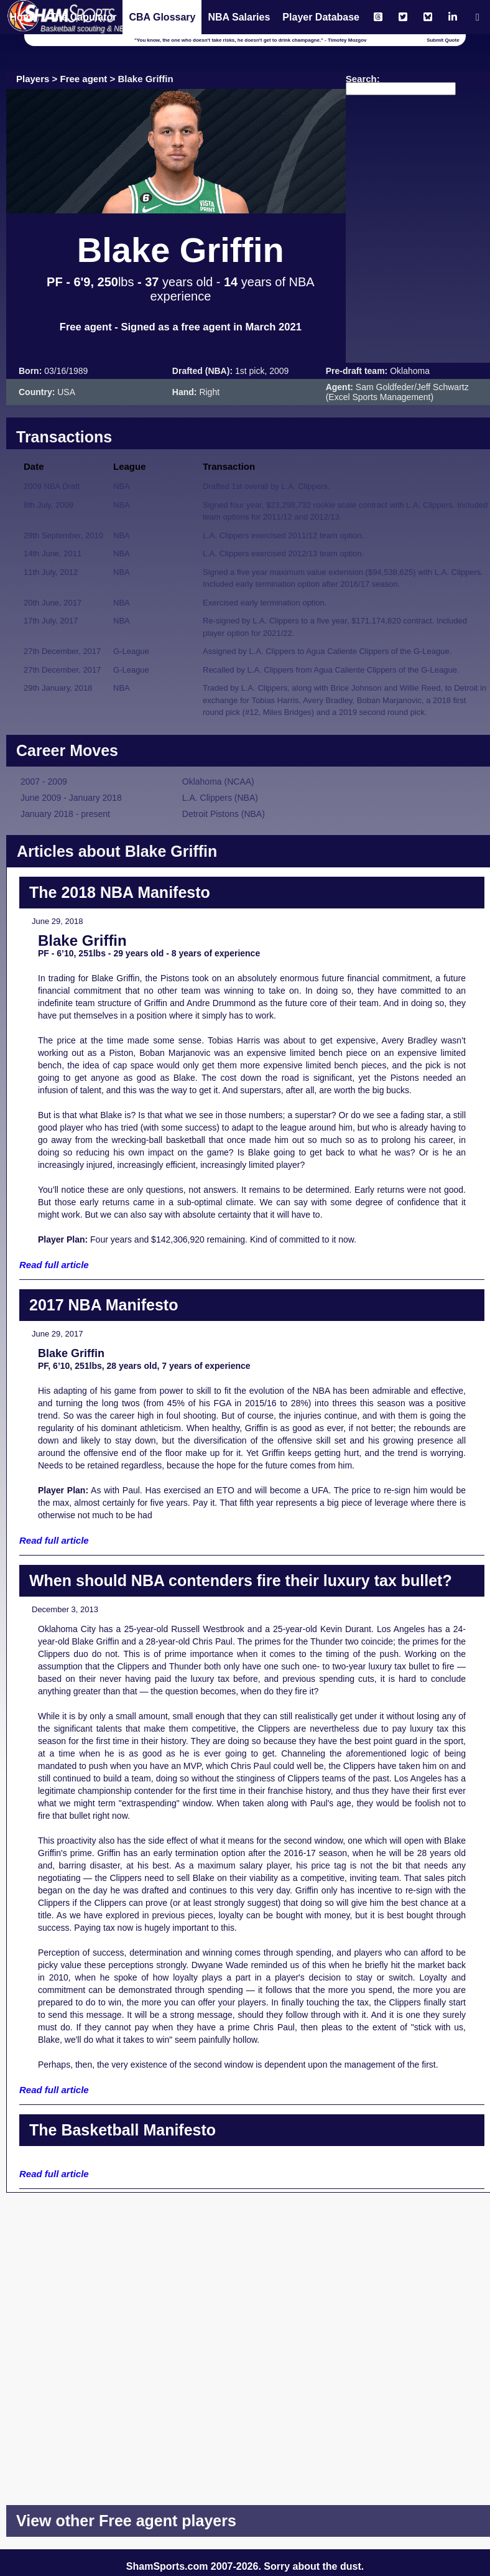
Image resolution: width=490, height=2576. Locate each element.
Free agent (84, 78)
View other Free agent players (126, 2520)
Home (23, 17)
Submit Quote (443, 40)
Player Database (320, 17)
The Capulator (83, 17)
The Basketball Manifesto (122, 2130)
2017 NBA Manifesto (103, 1305)
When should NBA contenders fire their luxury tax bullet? (240, 1580)
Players (32, 78)
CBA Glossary (162, 17)
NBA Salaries (239, 17)
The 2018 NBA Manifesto (119, 892)
